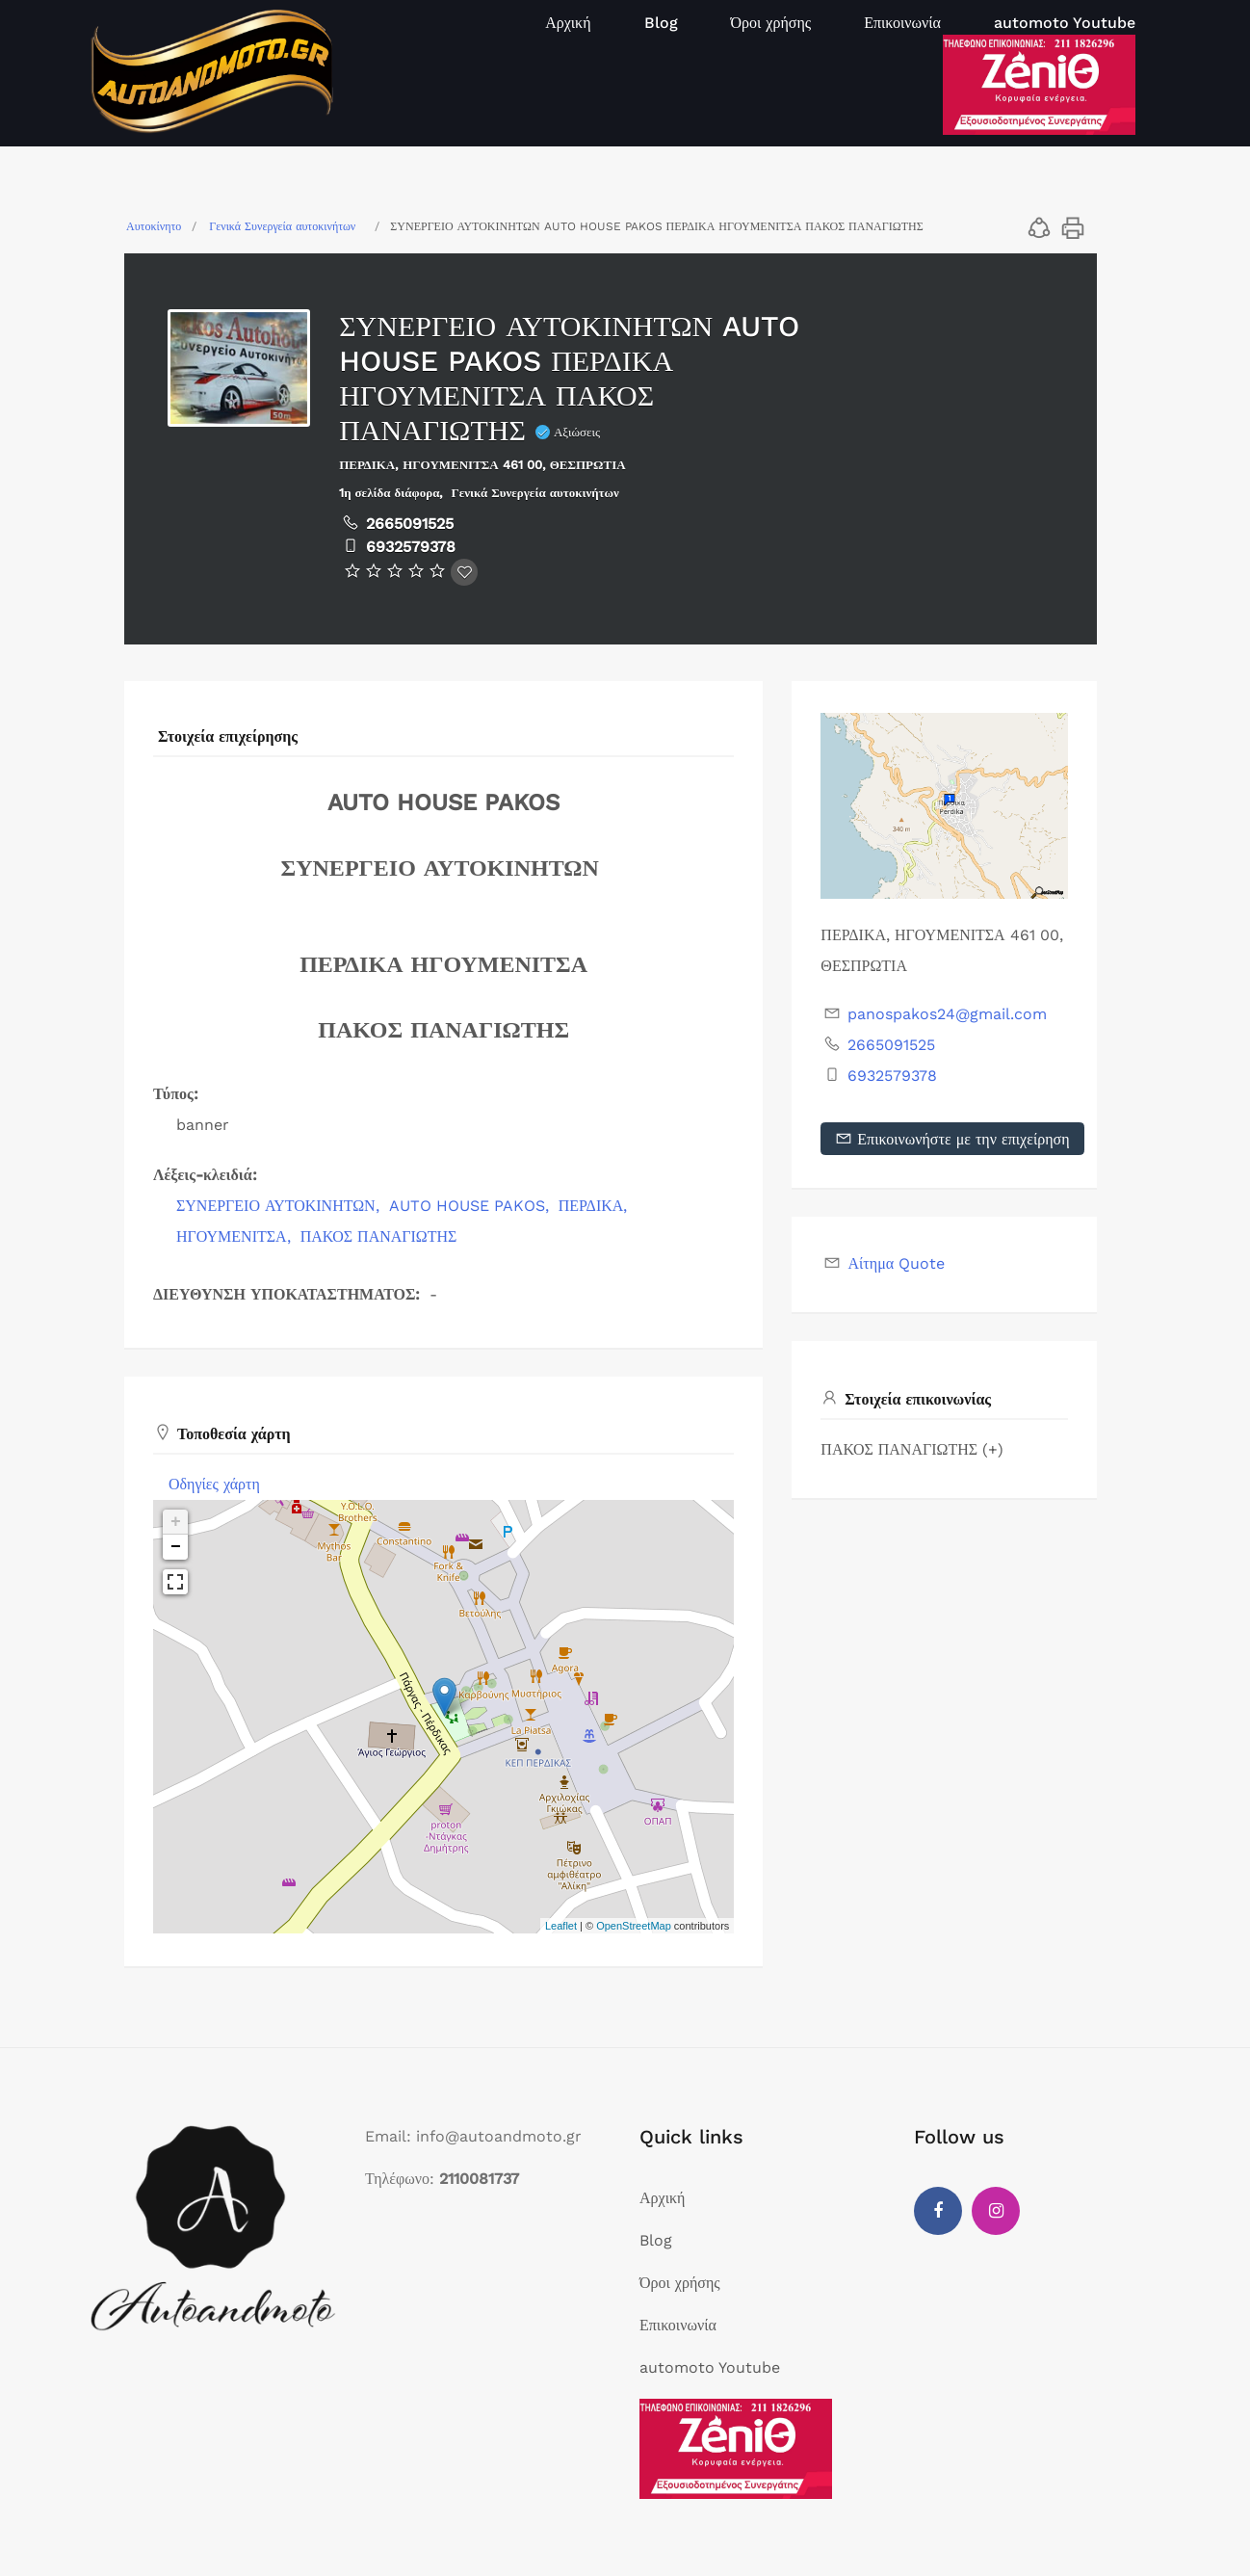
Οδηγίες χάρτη (214, 1484)
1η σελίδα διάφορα (389, 493)
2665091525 (410, 523)
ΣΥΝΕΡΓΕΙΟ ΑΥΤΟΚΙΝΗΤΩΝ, (280, 1205)
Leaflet (561, 1926)
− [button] (175, 1547)
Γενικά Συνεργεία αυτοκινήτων (282, 226)
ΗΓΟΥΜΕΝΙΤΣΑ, (236, 1236)
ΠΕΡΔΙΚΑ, (596, 1205)
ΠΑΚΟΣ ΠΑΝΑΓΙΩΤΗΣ (378, 1236)
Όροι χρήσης (771, 22)
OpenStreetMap (633, 1926)
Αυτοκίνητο (153, 226)
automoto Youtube (1064, 22)
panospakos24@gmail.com (947, 1014)
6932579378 (411, 547)
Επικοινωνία (902, 22)
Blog (661, 22)
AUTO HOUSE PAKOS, (471, 1205)
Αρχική (567, 22)
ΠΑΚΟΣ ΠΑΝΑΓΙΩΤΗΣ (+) (911, 1449)
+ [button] (175, 1522)
